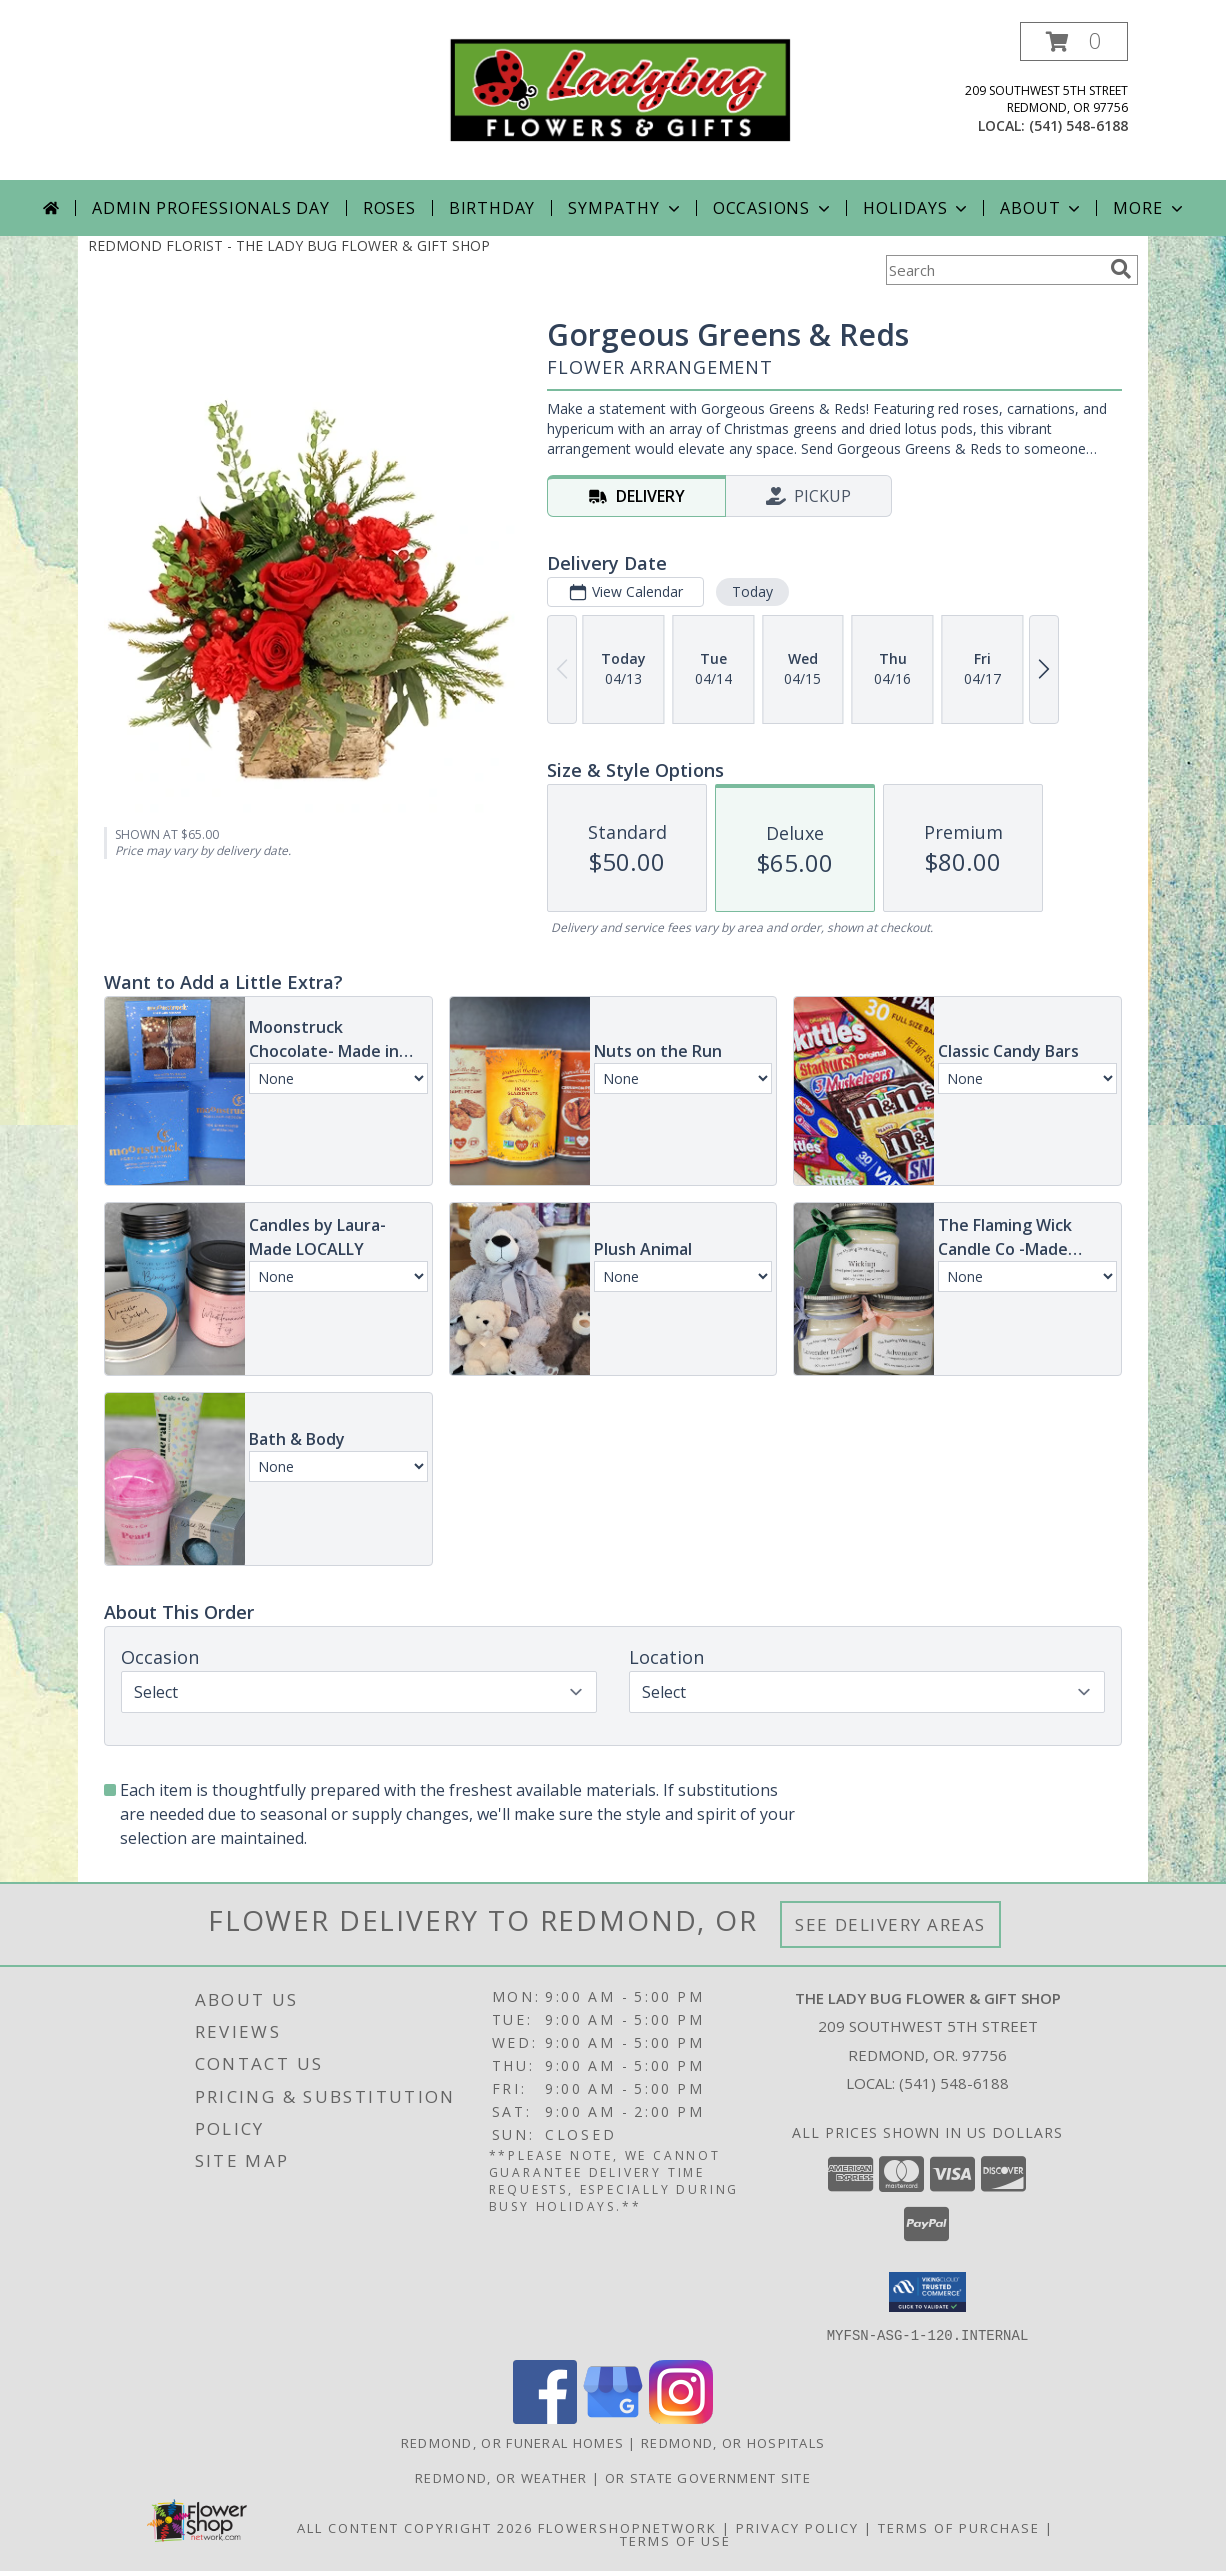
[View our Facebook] (545, 2417)
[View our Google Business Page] (613, 2417)
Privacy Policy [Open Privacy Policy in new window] (797, 2527)
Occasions (773, 208)
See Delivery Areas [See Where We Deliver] (890, 1924)
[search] (1121, 269)
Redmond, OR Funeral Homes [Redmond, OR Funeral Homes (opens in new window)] (513, 2442)
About (1042, 208)
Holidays (917, 208)
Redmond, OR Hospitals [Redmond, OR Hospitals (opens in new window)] (733, 2442)
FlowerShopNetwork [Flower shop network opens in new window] (627, 2527)
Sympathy (625, 208)
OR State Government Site (708, 2477)
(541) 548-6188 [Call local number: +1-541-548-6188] (1078, 125)
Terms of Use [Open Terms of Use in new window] (675, 2540)
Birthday (492, 208)
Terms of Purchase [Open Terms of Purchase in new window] (959, 2527)
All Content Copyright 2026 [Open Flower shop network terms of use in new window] (415, 2527)
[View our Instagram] (681, 2417)
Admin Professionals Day (210, 208)
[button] (1074, 41)
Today (752, 591)
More (1149, 208)
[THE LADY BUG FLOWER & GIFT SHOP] (620, 88)
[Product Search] (994, 270)
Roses (389, 208)
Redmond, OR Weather (501, 2477)
